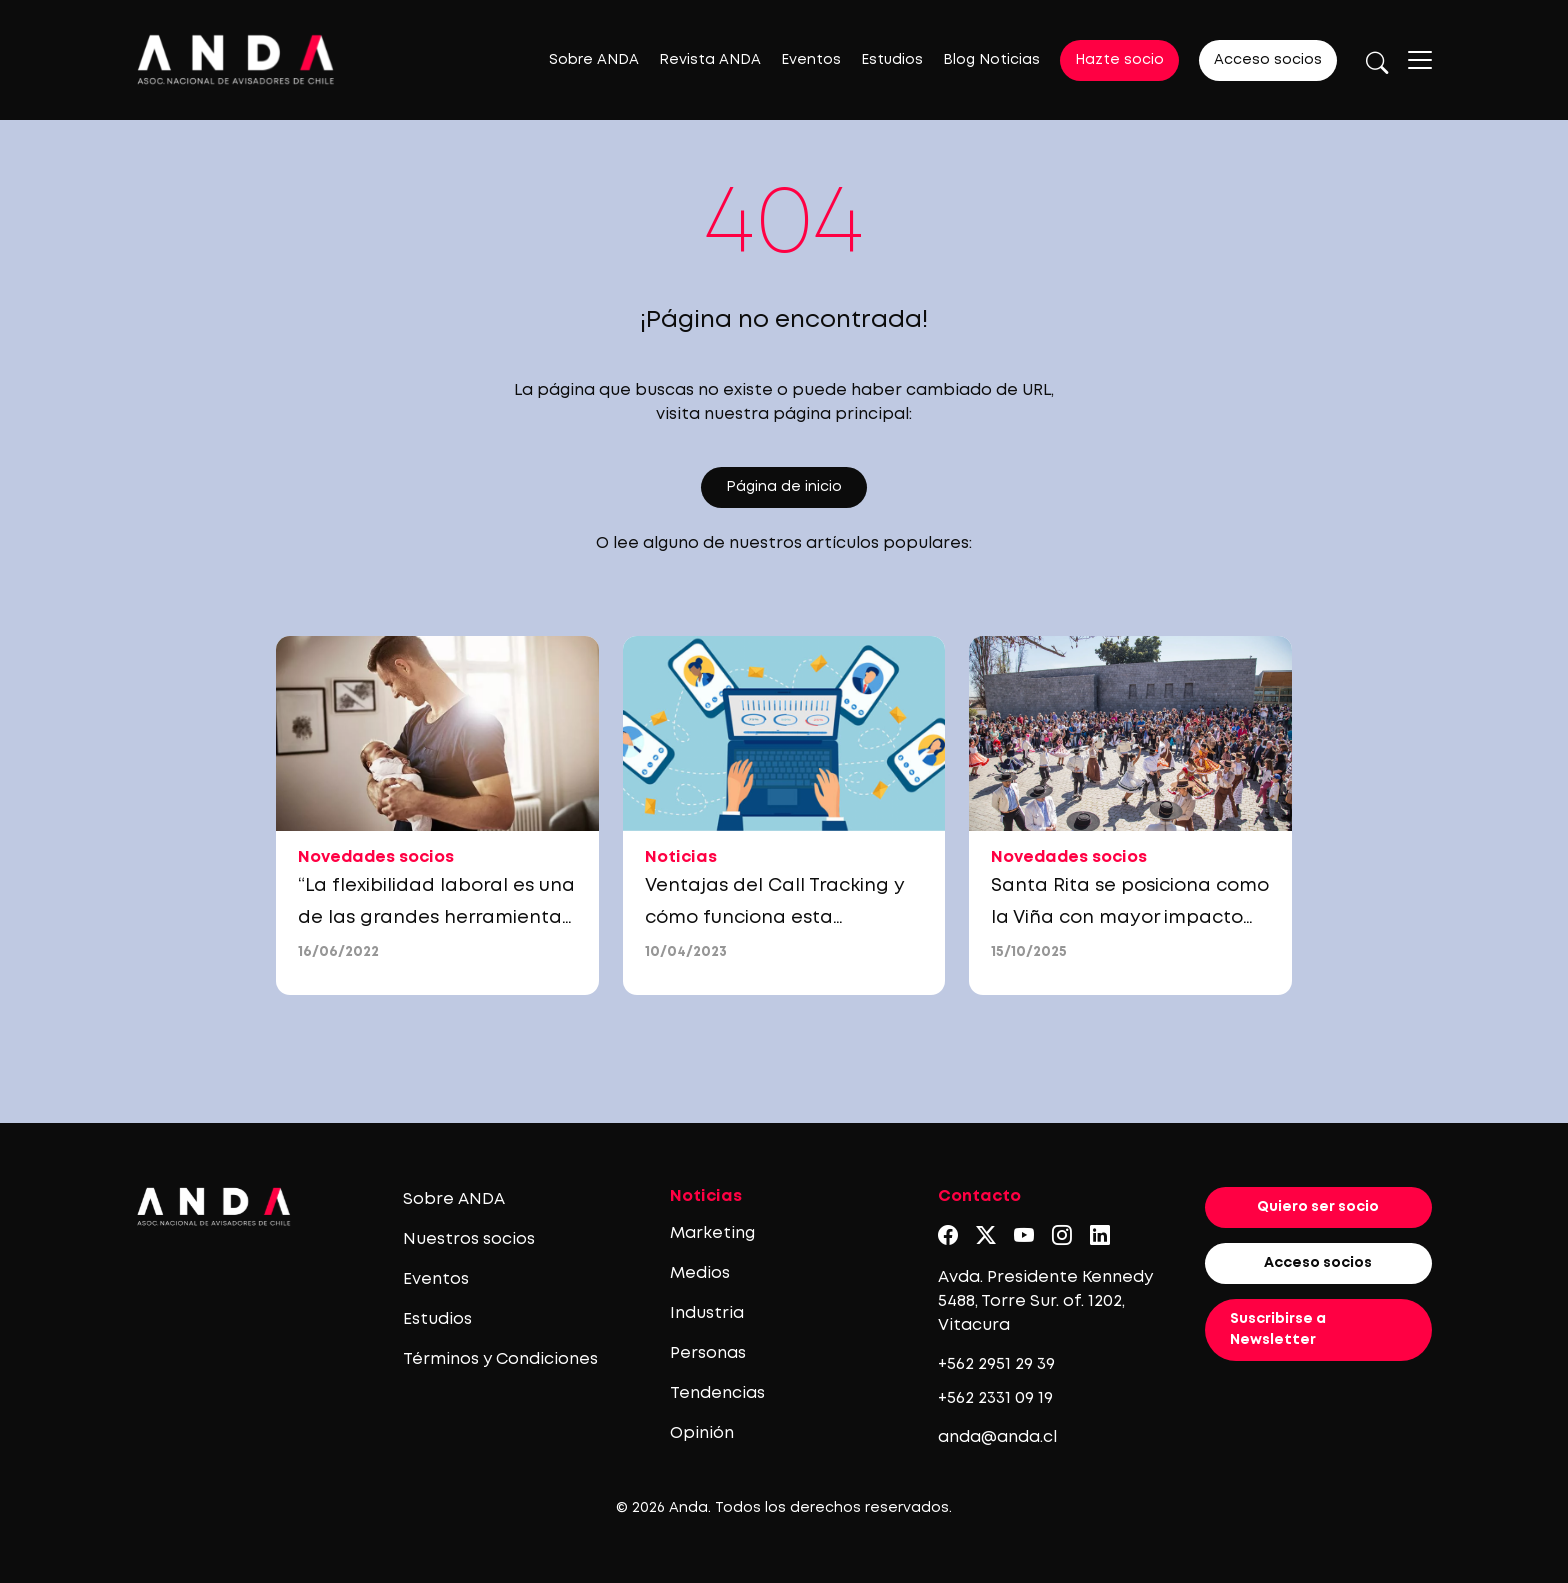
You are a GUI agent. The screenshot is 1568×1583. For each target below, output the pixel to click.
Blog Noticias (991, 60)
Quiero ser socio (1318, 1207)
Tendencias (717, 1393)
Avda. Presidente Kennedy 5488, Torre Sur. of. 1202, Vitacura (1045, 1301)
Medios (700, 1273)
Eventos (811, 60)
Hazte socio (1119, 60)
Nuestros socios (469, 1239)
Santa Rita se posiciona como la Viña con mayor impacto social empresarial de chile (1130, 918)
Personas (708, 1353)
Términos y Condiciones (500, 1359)
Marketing (712, 1233)
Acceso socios (1268, 60)
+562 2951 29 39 (996, 1364)
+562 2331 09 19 (995, 1398)
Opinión (702, 1433)
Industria (707, 1313)
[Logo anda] (236, 59)
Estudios (892, 60)
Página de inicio (784, 487)
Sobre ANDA (594, 60)
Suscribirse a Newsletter (1278, 1329)
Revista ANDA (710, 60)
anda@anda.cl (997, 1437)
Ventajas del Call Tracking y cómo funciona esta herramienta (775, 918)
